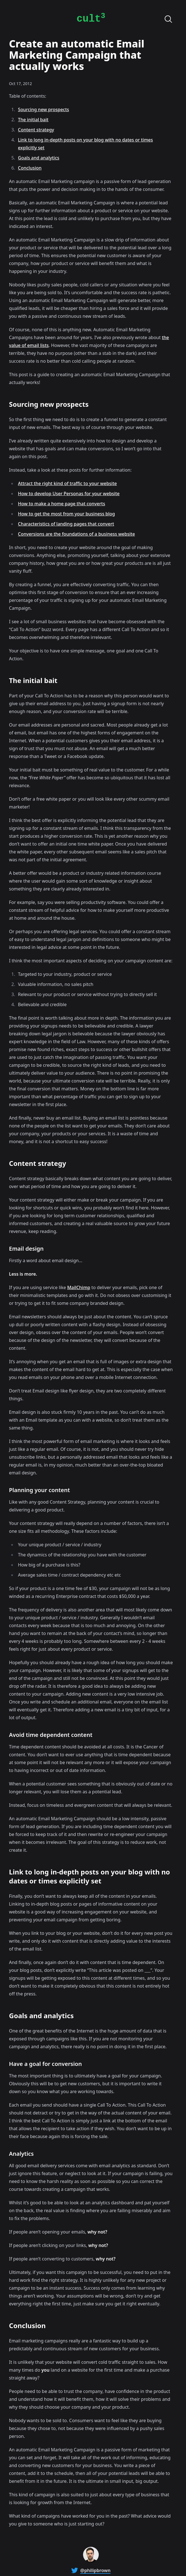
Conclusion (30, 168)
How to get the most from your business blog (66, 514)
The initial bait (33, 120)
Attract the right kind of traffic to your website (67, 483)
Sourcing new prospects (43, 109)
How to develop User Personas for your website (69, 493)
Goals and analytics (38, 158)
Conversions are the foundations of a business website (76, 534)
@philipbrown (95, 2570)
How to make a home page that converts (61, 504)
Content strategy (36, 130)
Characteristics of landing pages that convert (66, 524)
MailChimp (78, 1287)
